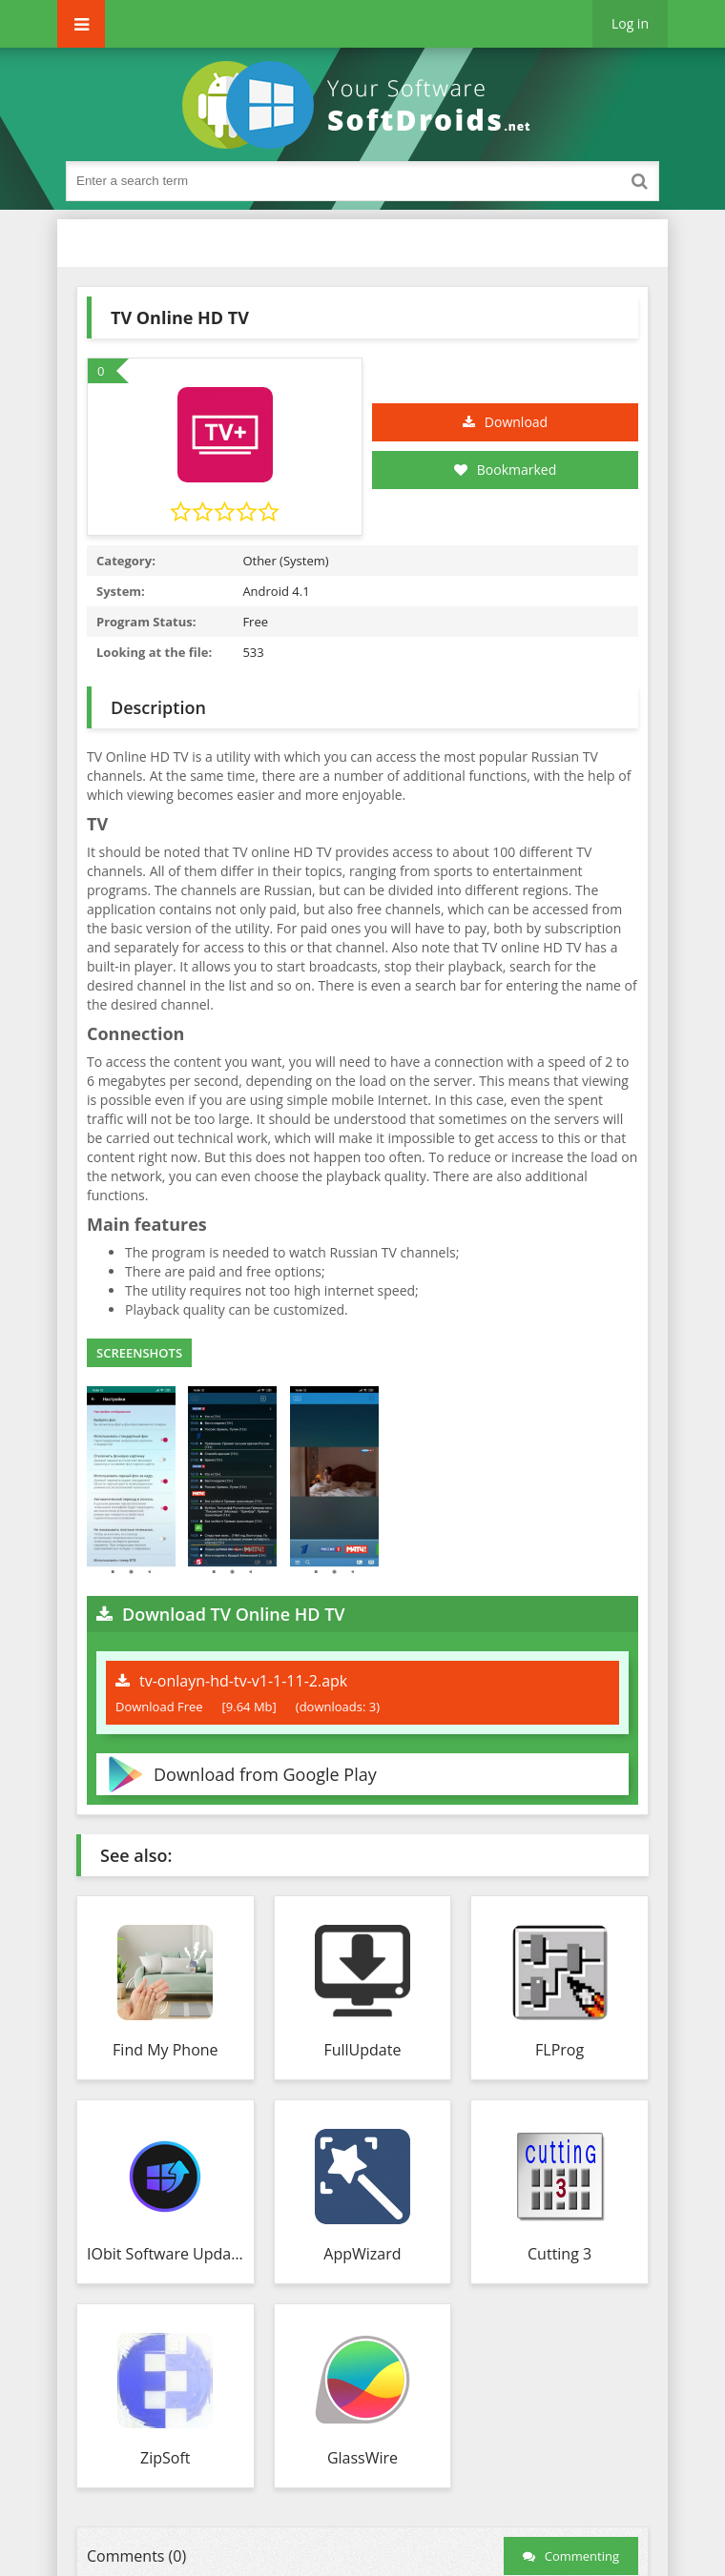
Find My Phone (165, 2049)
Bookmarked (505, 469)
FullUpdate (362, 2049)
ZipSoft (165, 2457)
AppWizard (362, 2253)
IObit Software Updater (165, 2253)
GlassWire (362, 2457)
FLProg (559, 2049)
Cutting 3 (559, 2253)
